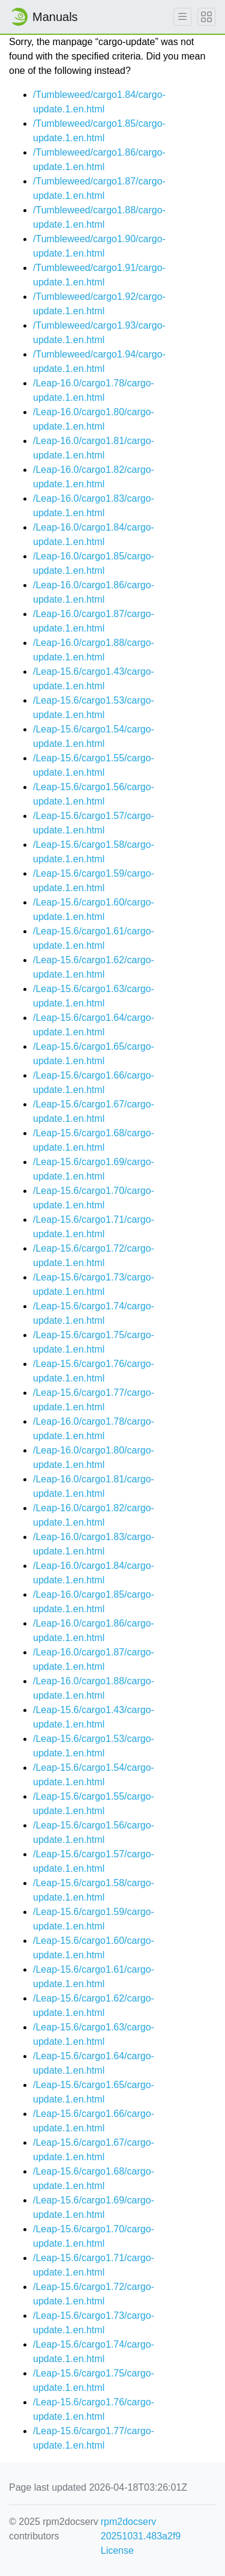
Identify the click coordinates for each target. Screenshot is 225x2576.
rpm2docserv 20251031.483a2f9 (141, 2529)
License (117, 2550)
